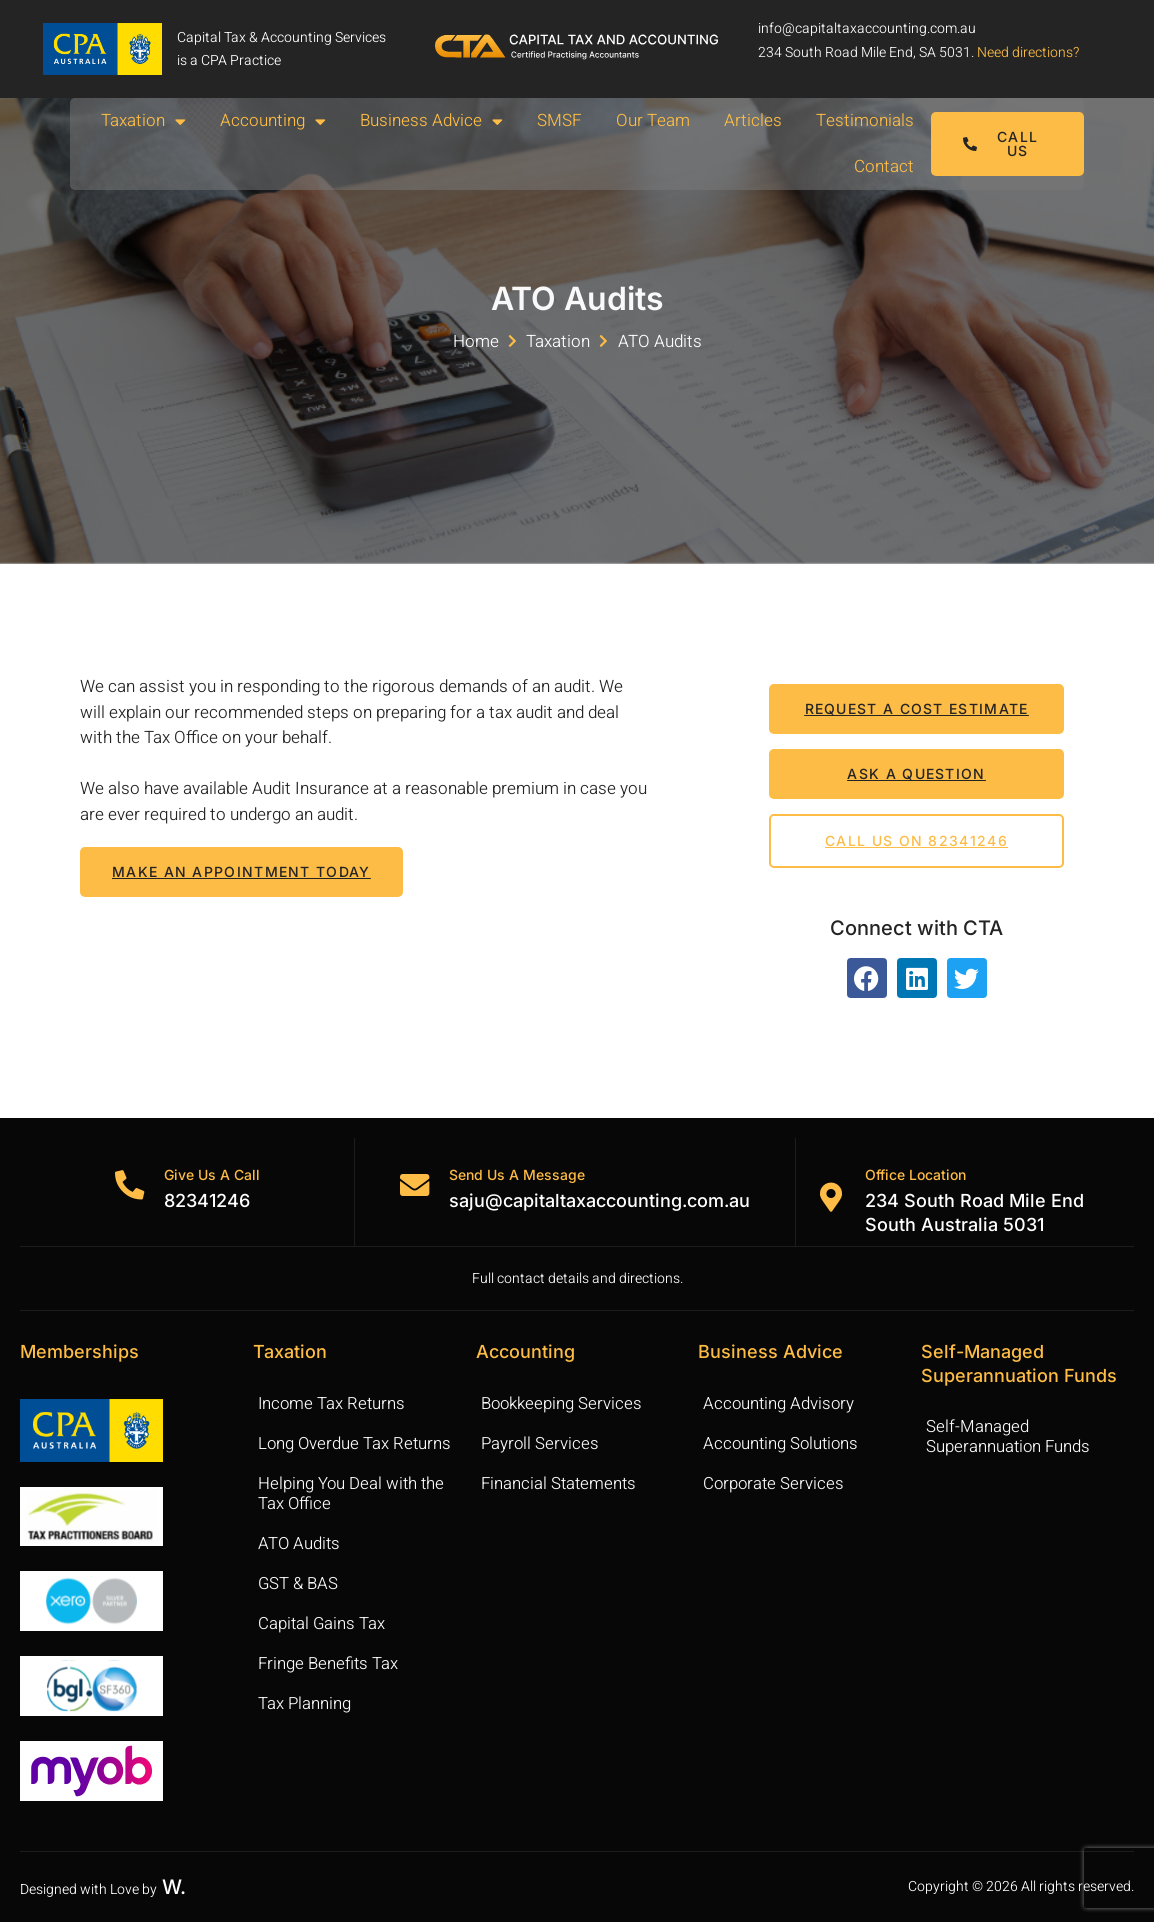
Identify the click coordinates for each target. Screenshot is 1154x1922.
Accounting (273, 121)
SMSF (559, 120)
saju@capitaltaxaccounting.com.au (600, 1200)
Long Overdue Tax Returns (356, 1443)
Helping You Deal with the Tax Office (352, 1493)
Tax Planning (305, 1703)
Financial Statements (560, 1483)
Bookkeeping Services (562, 1403)
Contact (884, 166)
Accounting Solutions (783, 1443)
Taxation (143, 121)
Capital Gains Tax (322, 1623)
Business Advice (431, 121)
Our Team (653, 120)
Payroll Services (541, 1443)
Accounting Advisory (780, 1403)
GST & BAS (299, 1583)
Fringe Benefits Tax (329, 1663)
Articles (753, 120)
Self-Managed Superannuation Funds (1009, 1436)
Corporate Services (775, 1483)
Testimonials (865, 120)
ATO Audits (300, 1543)
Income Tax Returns (333, 1403)
